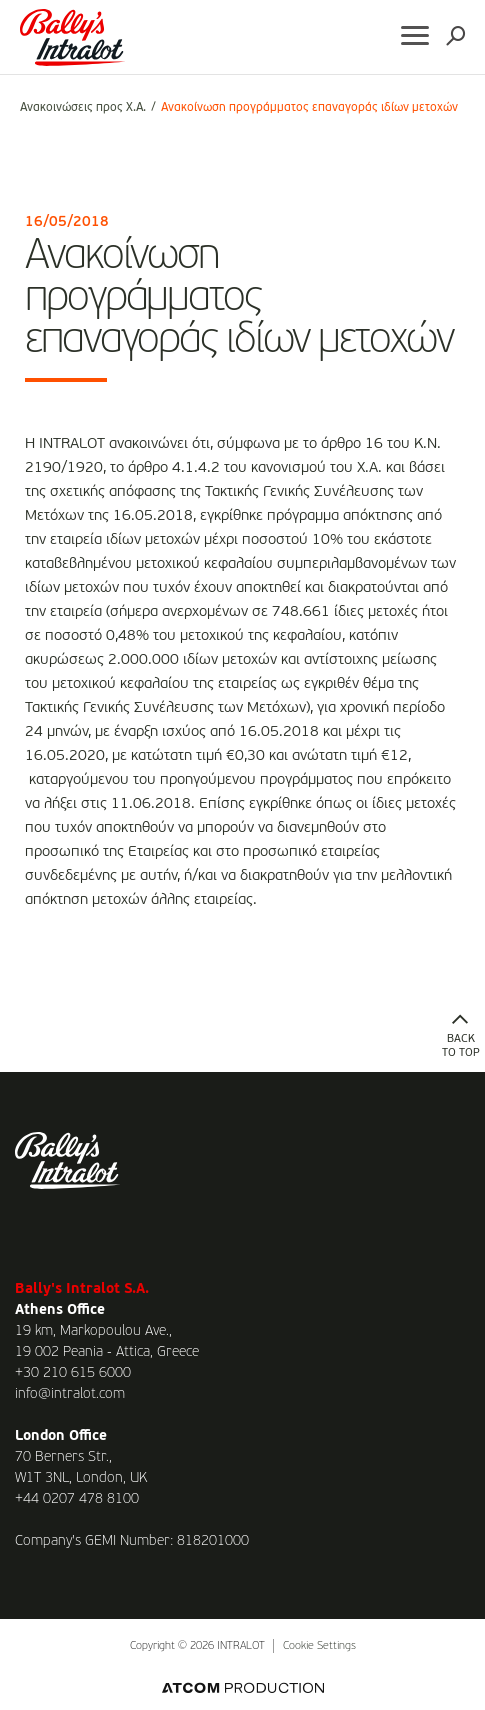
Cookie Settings (319, 1646)
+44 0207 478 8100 (77, 1499)
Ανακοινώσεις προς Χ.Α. (83, 108)
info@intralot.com (70, 1394)
